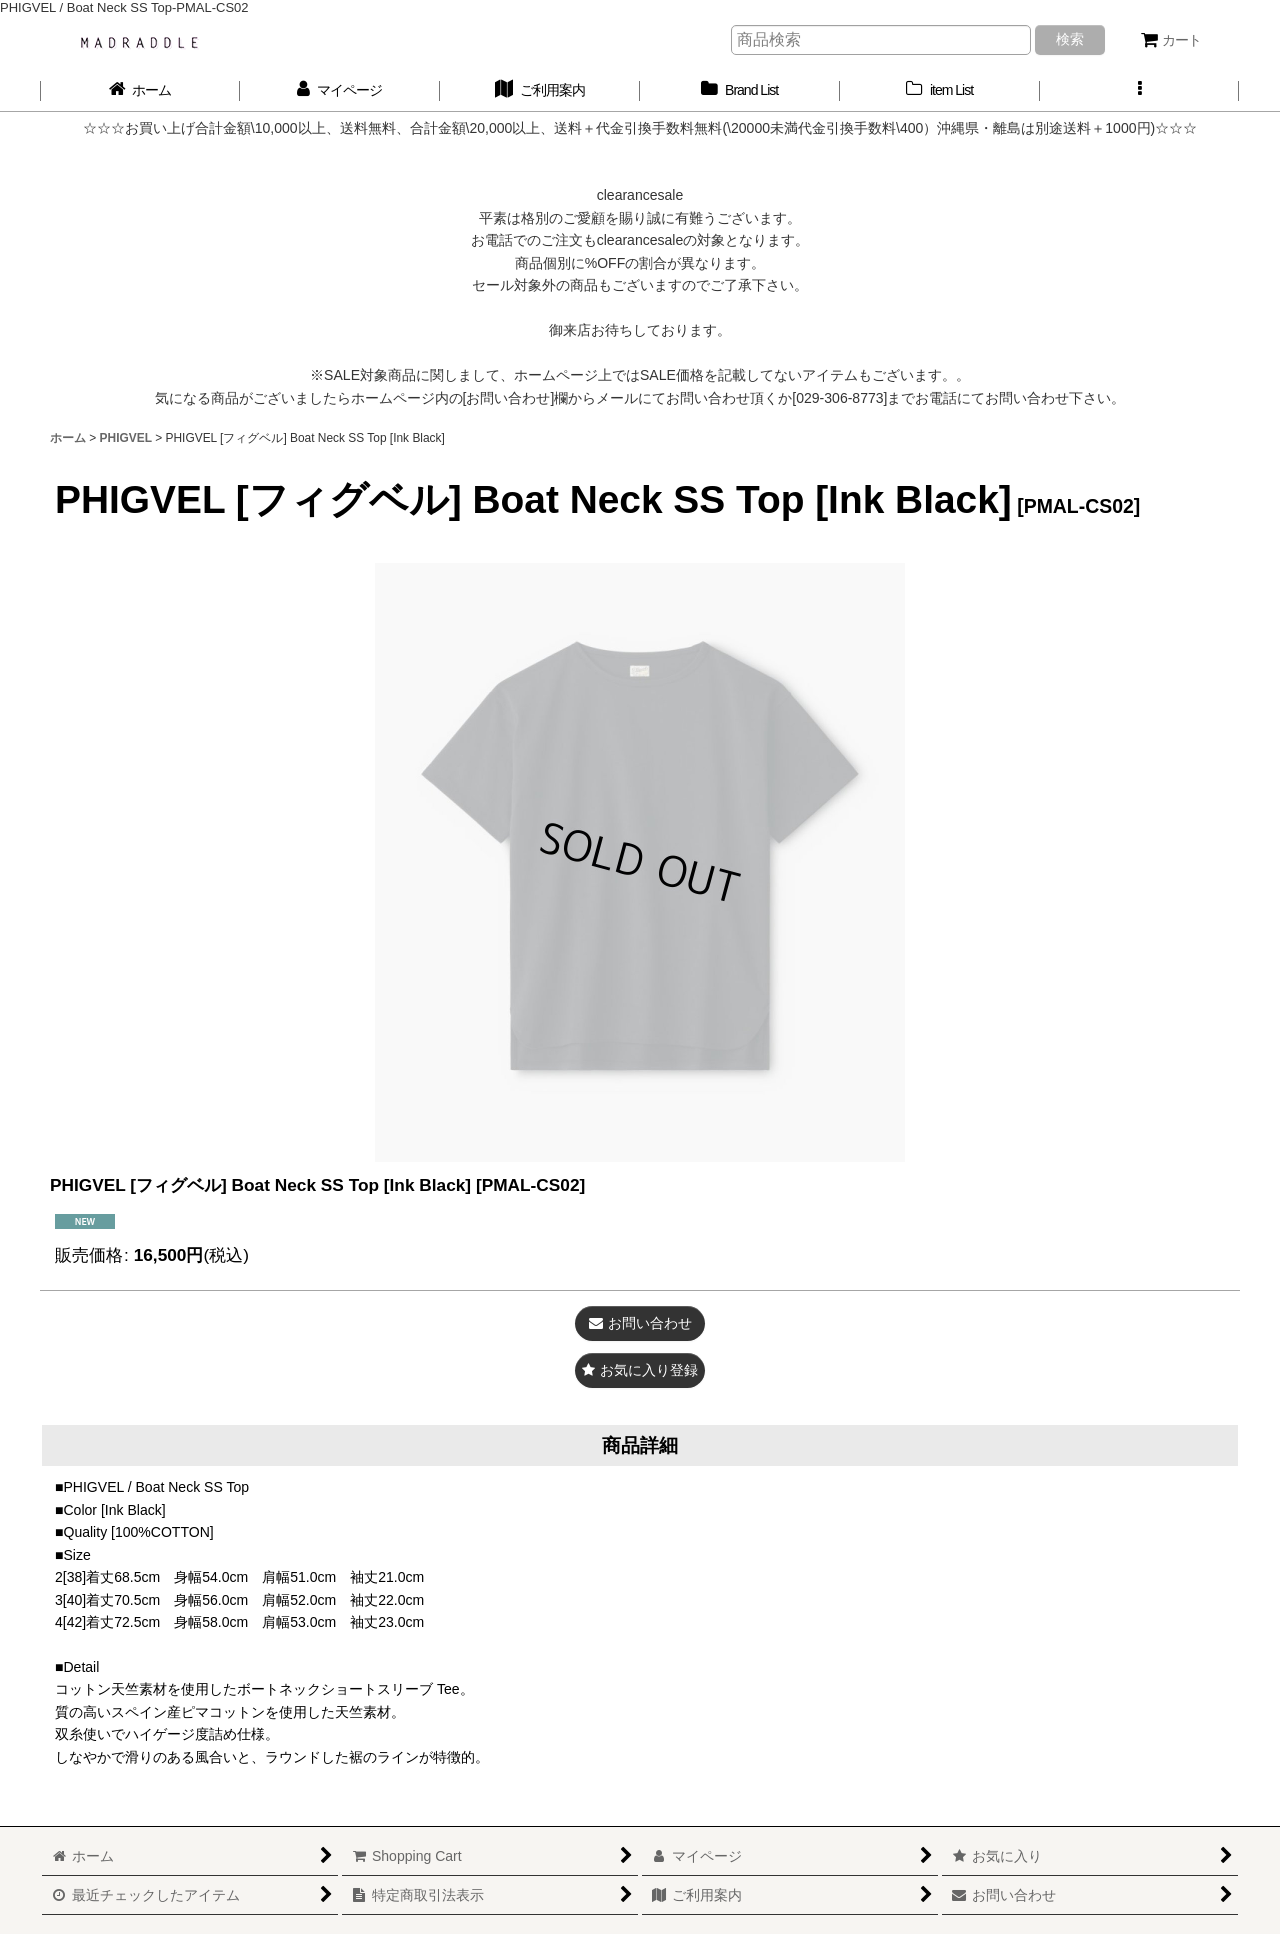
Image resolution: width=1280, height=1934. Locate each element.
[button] (1140, 90)
